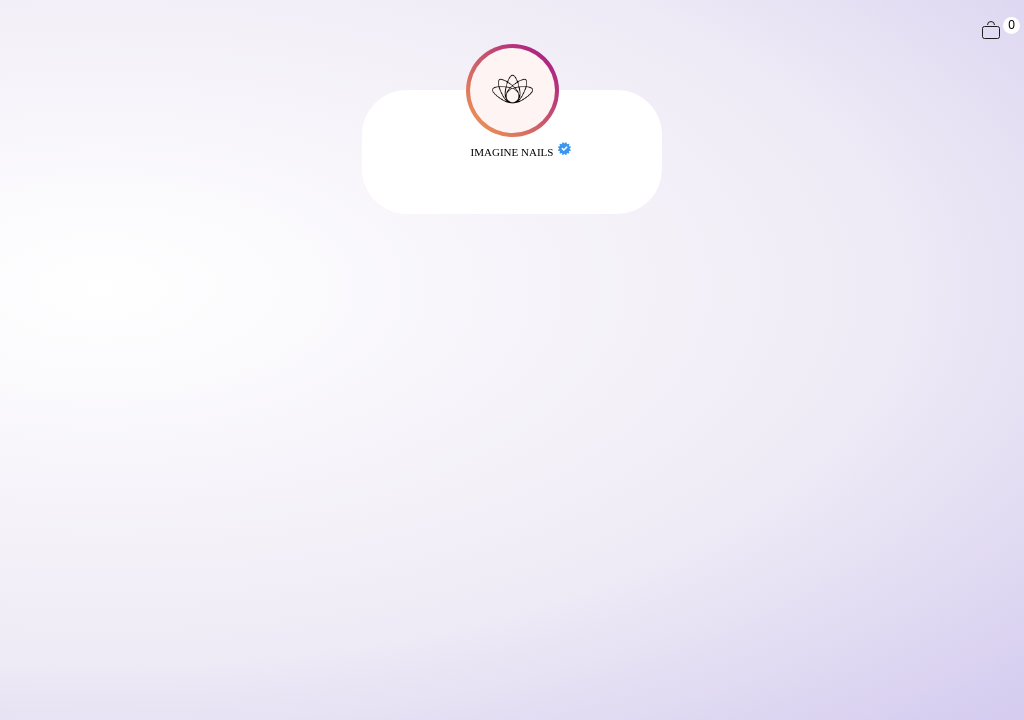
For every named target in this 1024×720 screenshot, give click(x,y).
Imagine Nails (512, 152)
